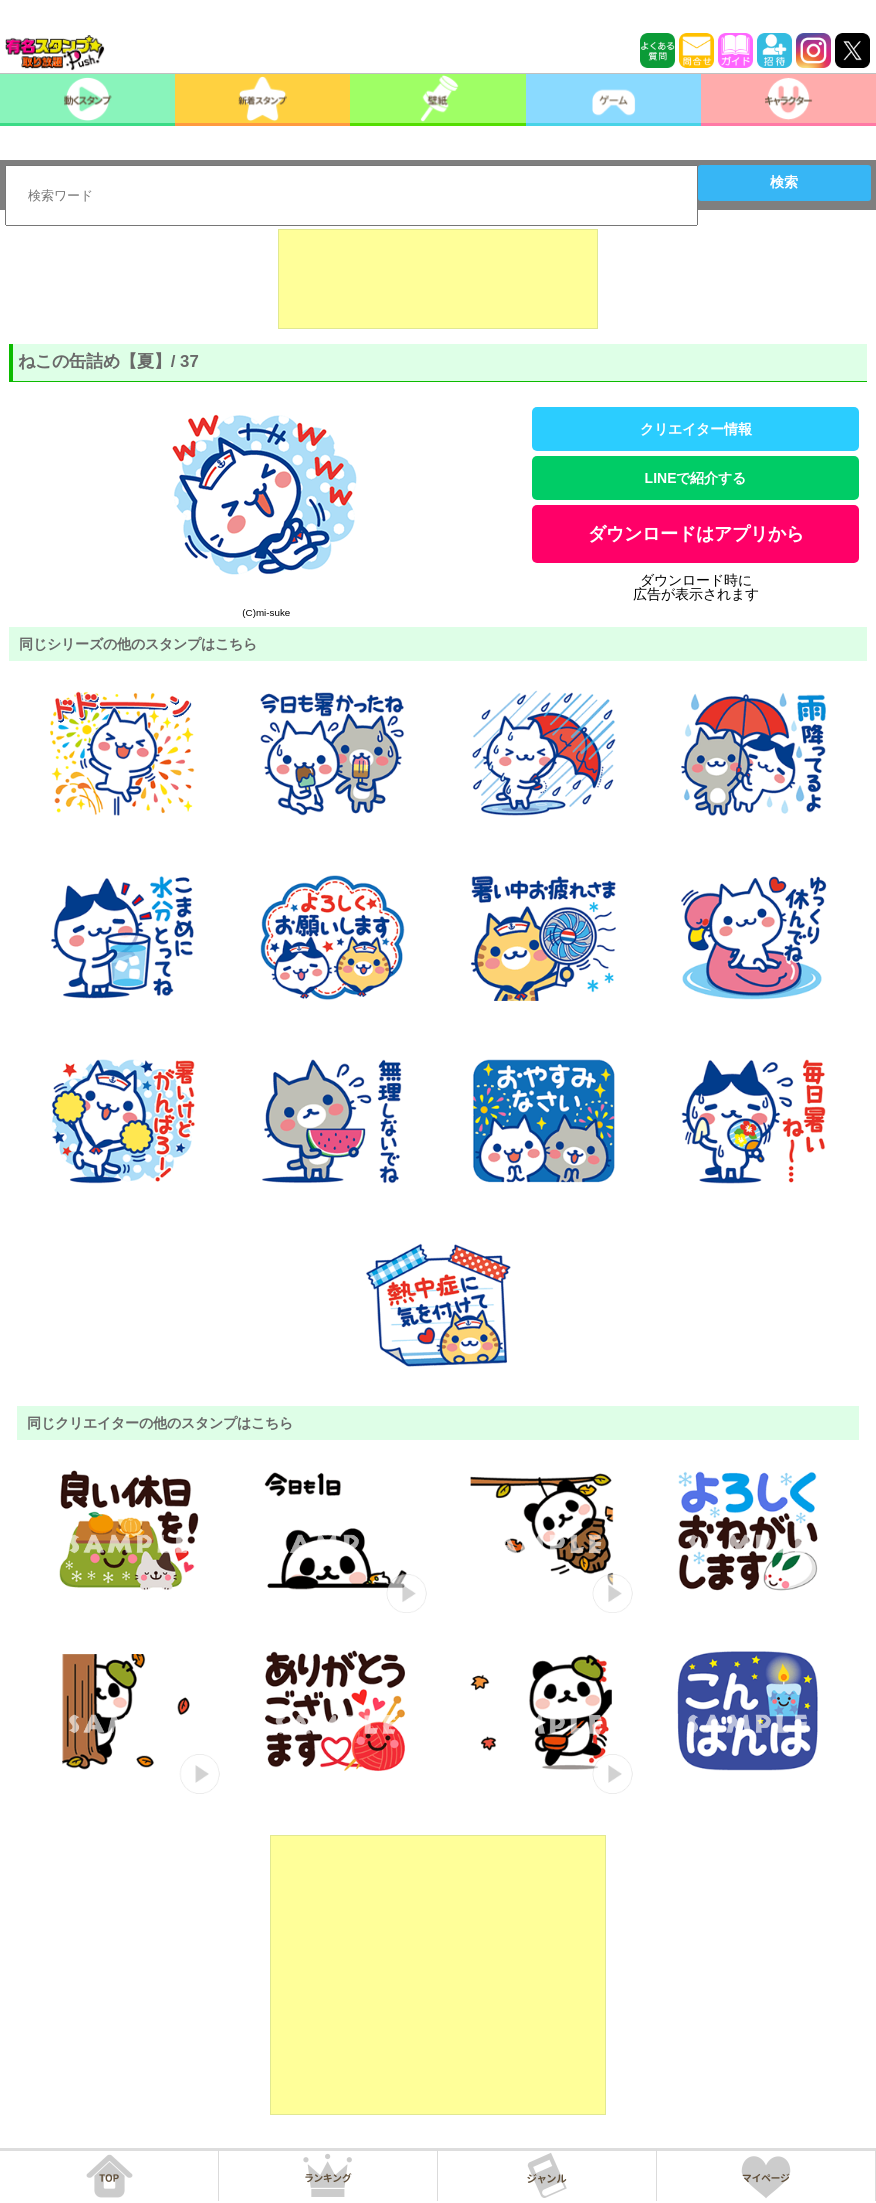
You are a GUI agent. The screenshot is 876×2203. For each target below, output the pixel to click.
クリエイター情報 (696, 429)
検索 (784, 182)
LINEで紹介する (696, 478)
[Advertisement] (438, 279)
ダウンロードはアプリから (696, 534)
